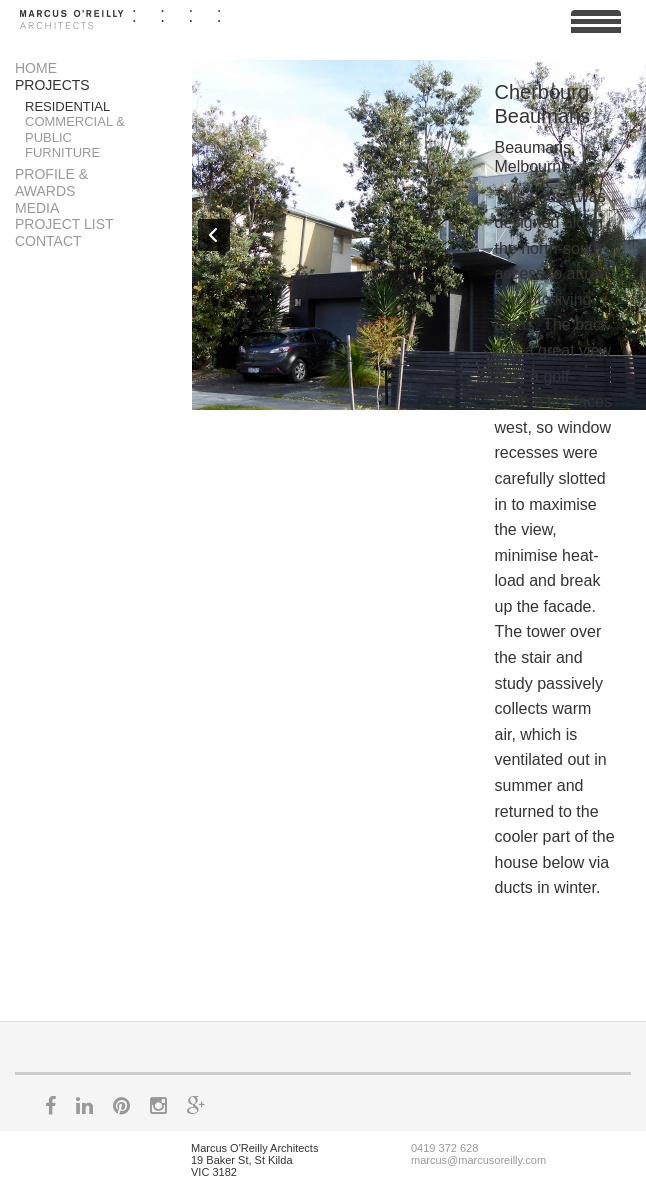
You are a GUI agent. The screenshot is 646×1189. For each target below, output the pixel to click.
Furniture (62, 152)
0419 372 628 (444, 1148)
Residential (67, 106)
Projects (52, 85)
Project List (64, 224)
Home (36, 68)
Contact (48, 241)
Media (37, 208)
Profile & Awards (51, 182)
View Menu (596, 30)
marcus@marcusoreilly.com (478, 1160)
